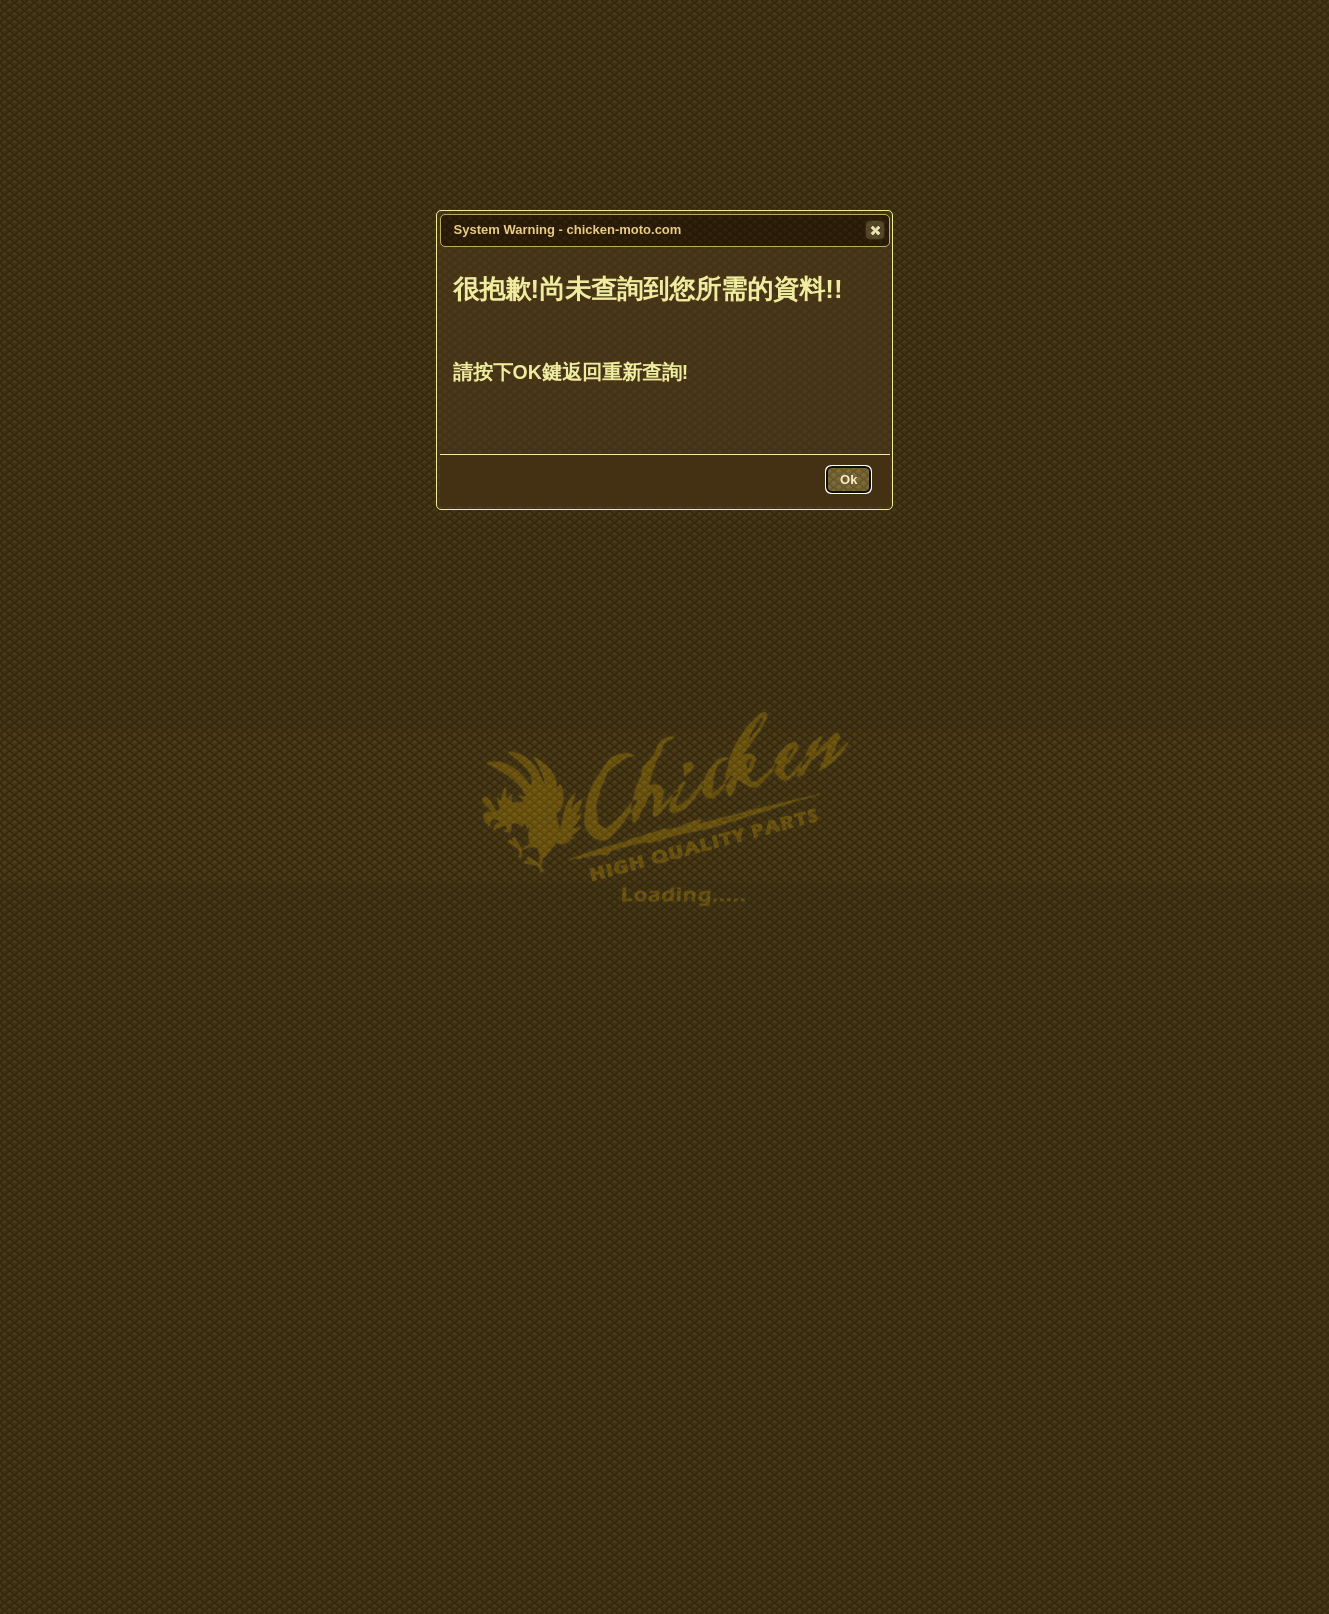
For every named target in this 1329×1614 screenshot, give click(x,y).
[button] (875, 230)
